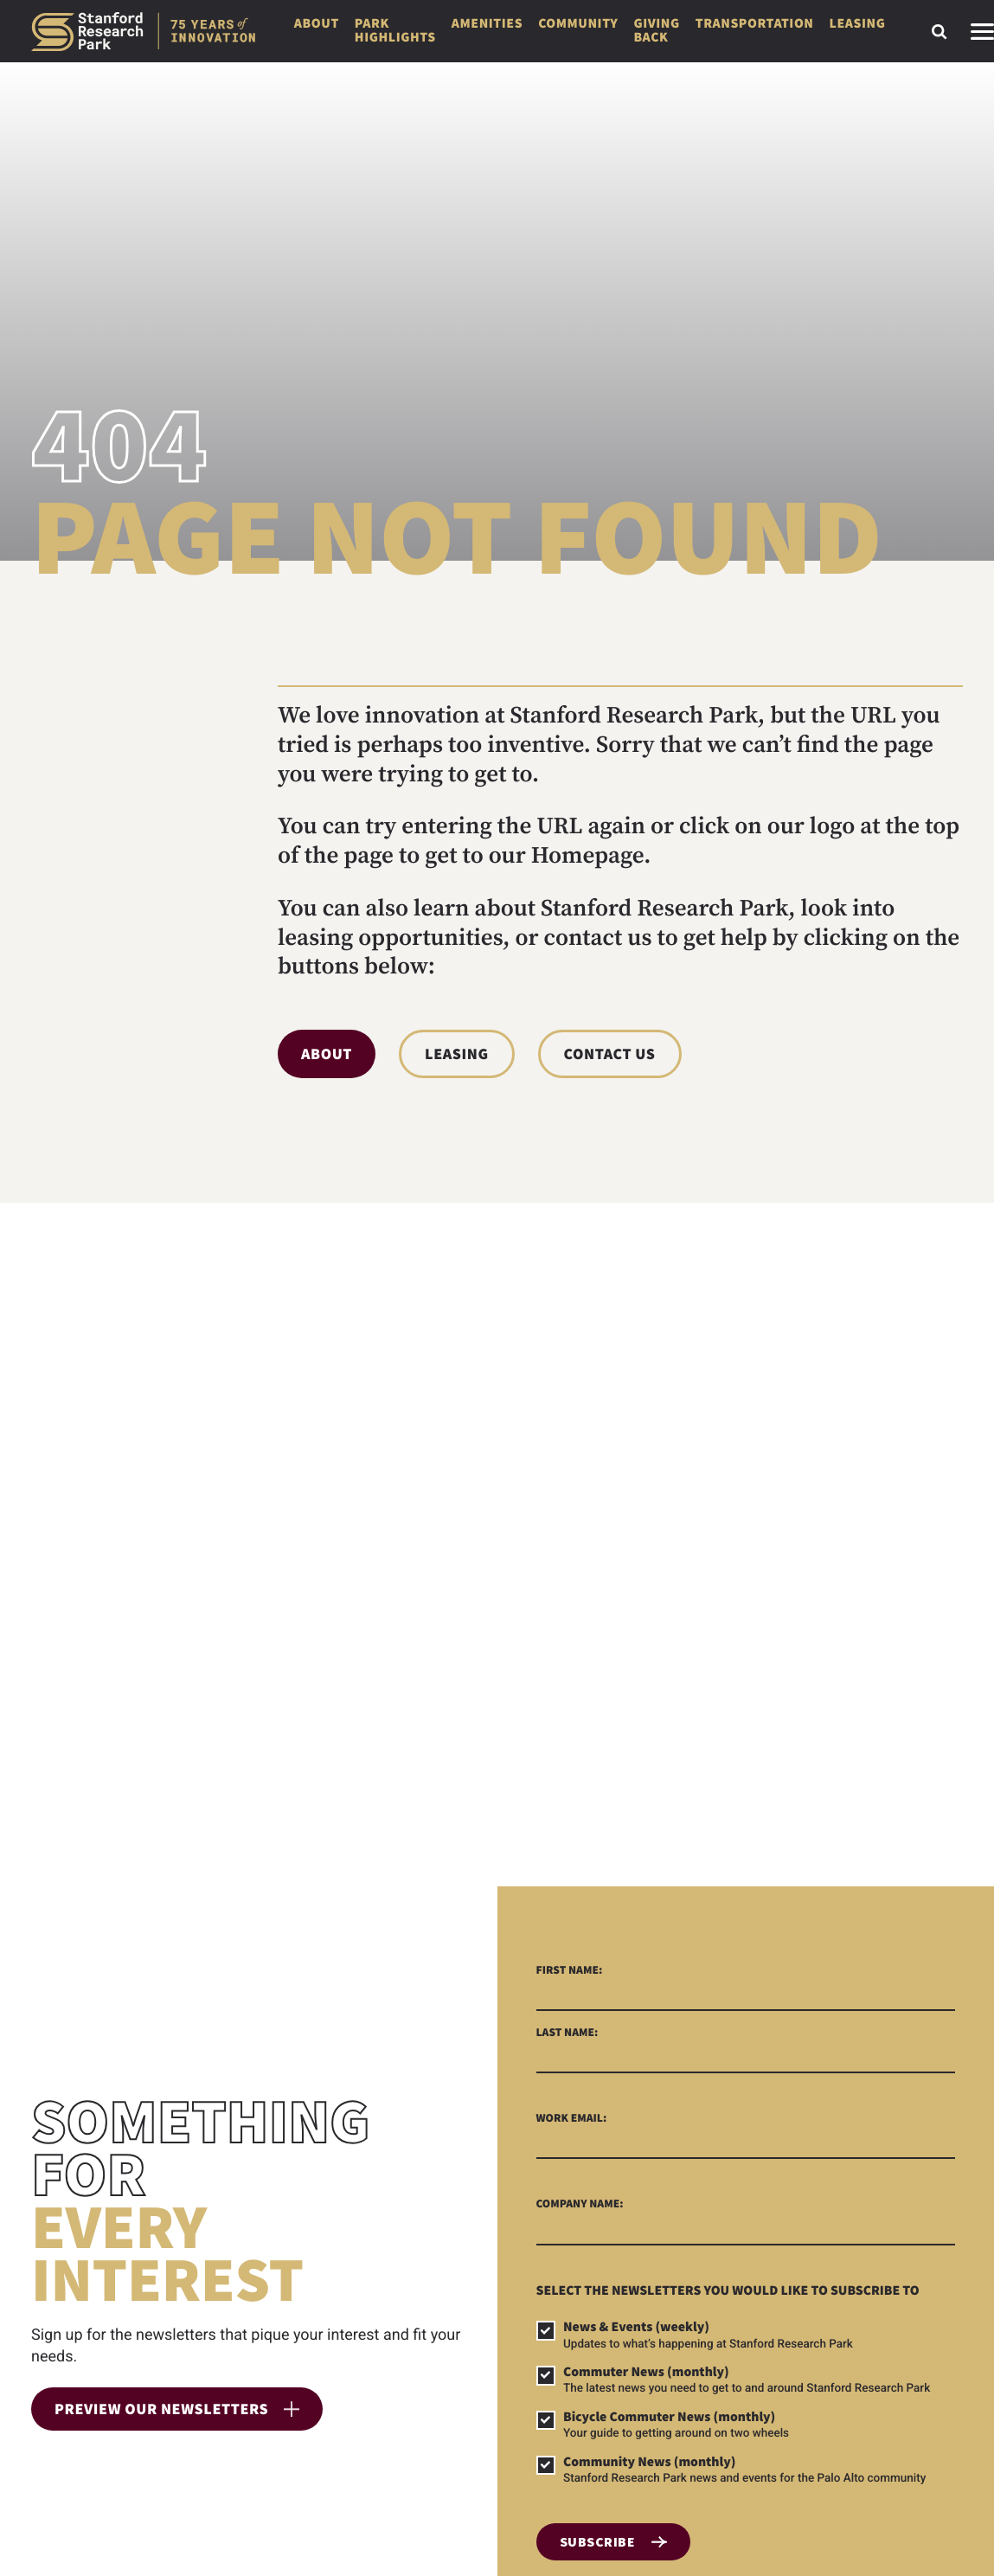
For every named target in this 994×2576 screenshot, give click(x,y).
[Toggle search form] (939, 31)
